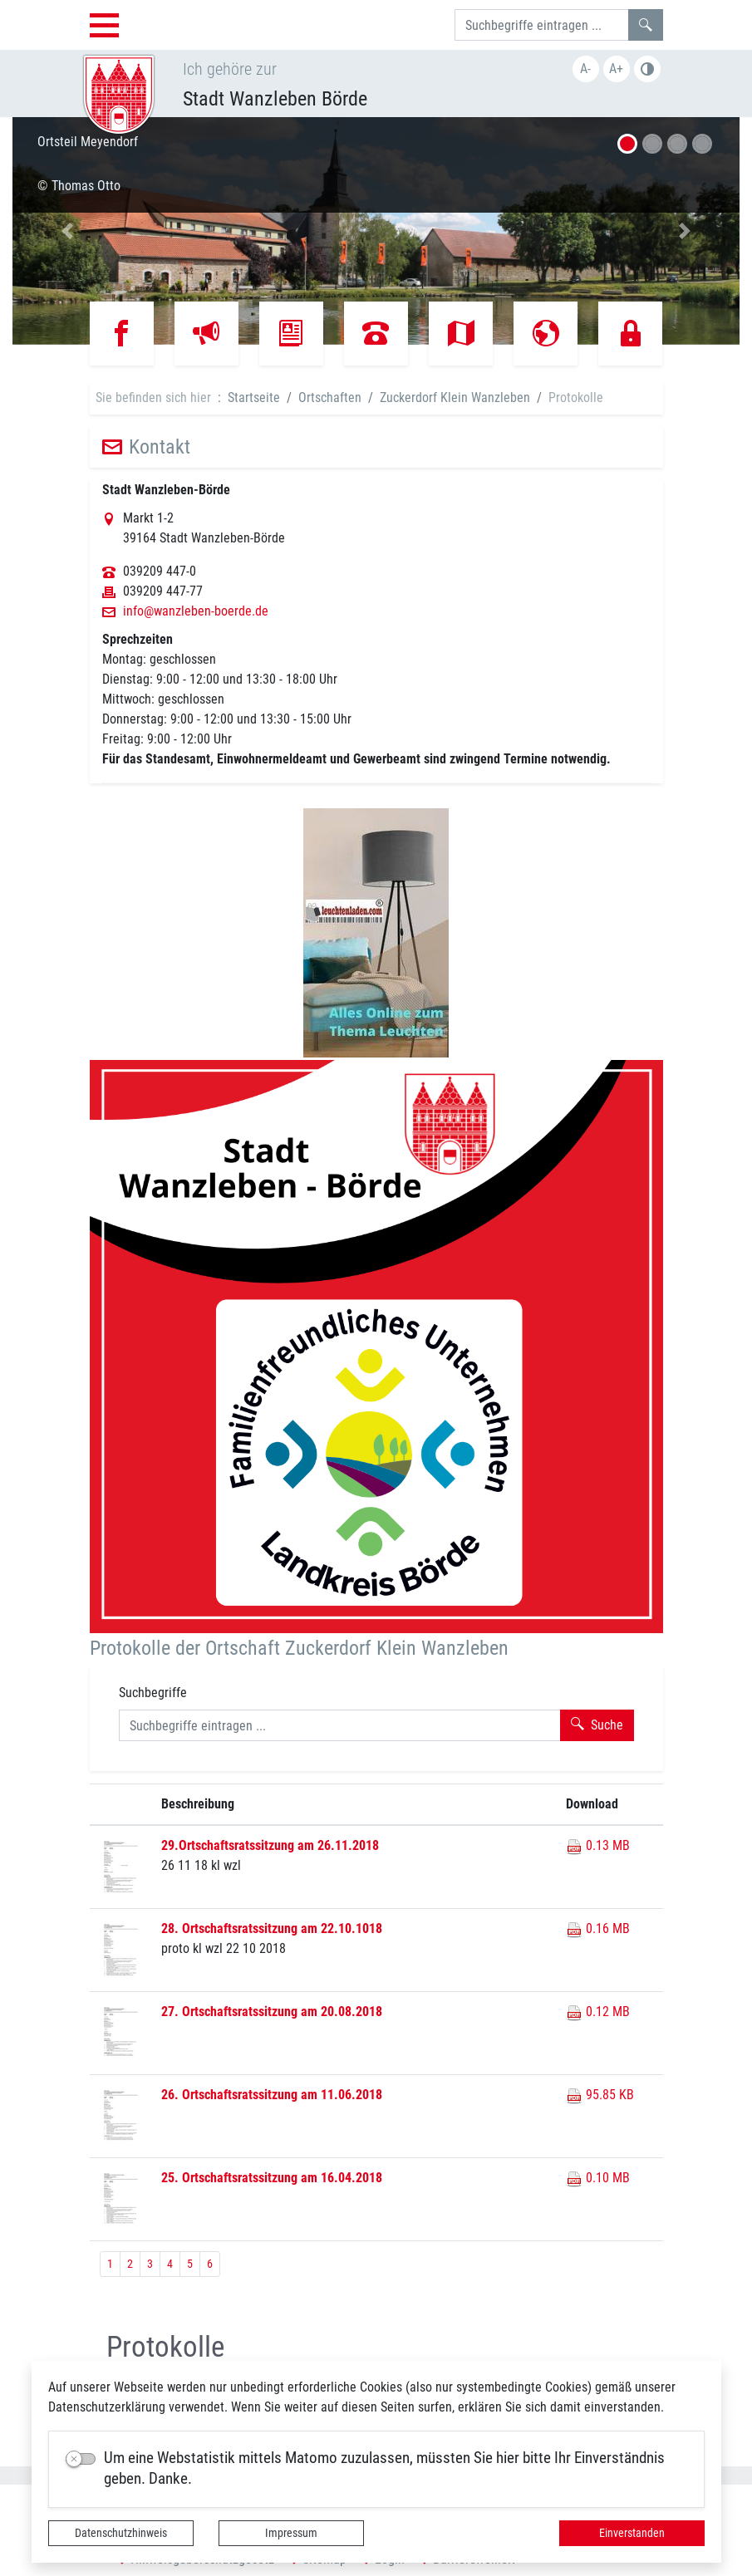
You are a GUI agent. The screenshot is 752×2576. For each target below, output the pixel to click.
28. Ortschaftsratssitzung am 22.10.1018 (271, 1928)
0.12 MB (598, 2011)
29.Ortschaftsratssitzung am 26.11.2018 (270, 1845)
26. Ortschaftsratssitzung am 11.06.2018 (271, 2095)
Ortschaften (329, 397)
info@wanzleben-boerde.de (195, 611)
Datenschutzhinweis (121, 2532)
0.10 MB (598, 2178)
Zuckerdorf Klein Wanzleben (455, 397)
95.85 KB (600, 2095)
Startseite (254, 397)
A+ (616, 68)
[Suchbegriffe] (542, 25)
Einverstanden (632, 2532)
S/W (647, 69)
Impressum (291, 2532)
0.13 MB (598, 1845)
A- (585, 68)
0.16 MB (598, 1928)
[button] (66, 230)
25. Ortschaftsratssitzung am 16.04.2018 (271, 2178)
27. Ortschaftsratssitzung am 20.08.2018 (271, 2011)
